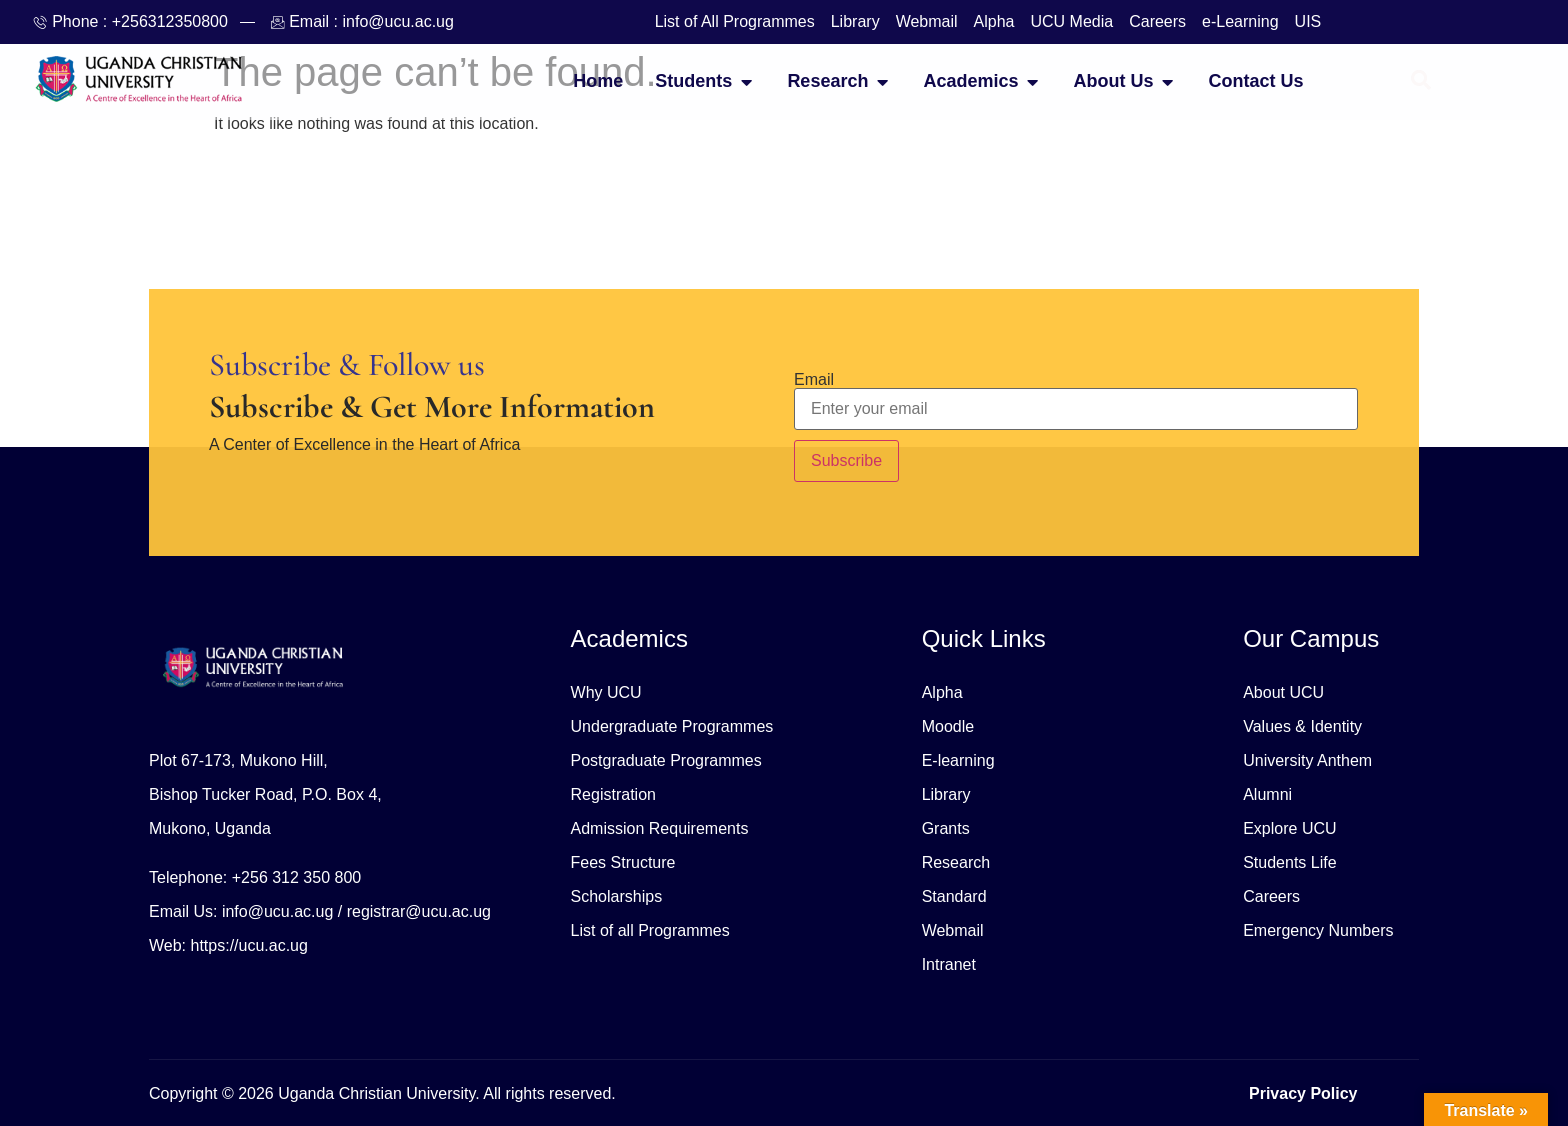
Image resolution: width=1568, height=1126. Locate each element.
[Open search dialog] (1421, 82)
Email (814, 380)
